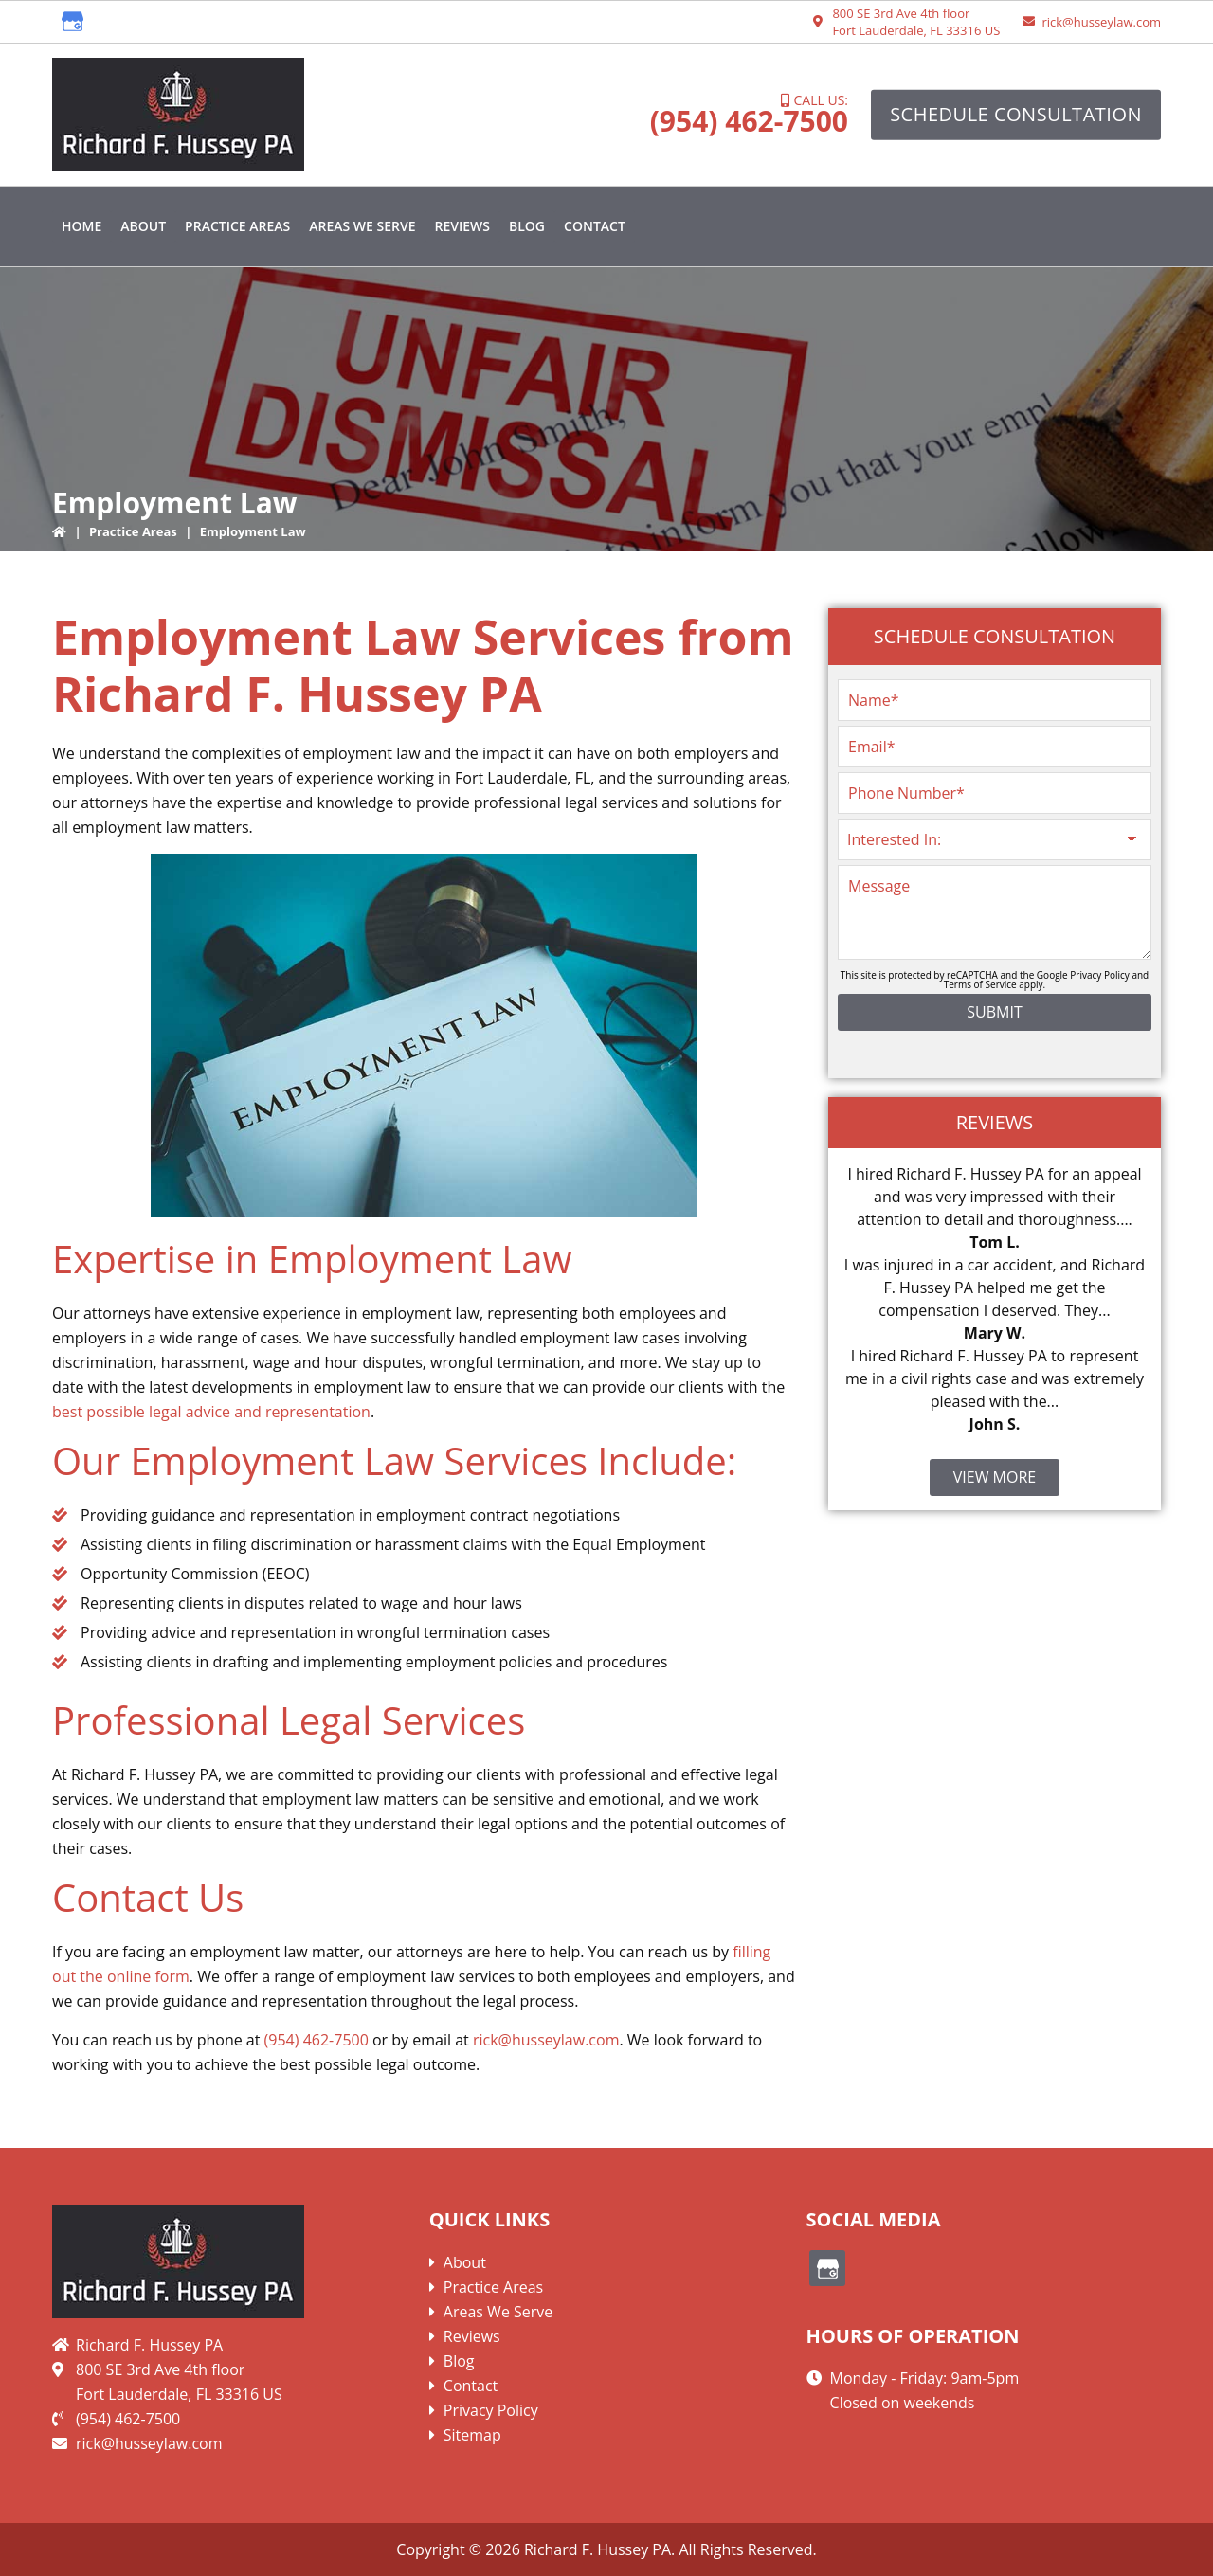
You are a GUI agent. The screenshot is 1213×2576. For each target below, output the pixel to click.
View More (994, 1477)
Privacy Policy (1099, 975)
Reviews (472, 2336)
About (465, 2262)
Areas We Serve (498, 2311)
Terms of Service (980, 984)
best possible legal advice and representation (211, 1411)
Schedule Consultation (1016, 114)
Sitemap (472, 2434)
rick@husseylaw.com (1101, 21)
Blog (459, 2361)
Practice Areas (133, 531)
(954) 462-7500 (749, 120)
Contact (471, 2385)
